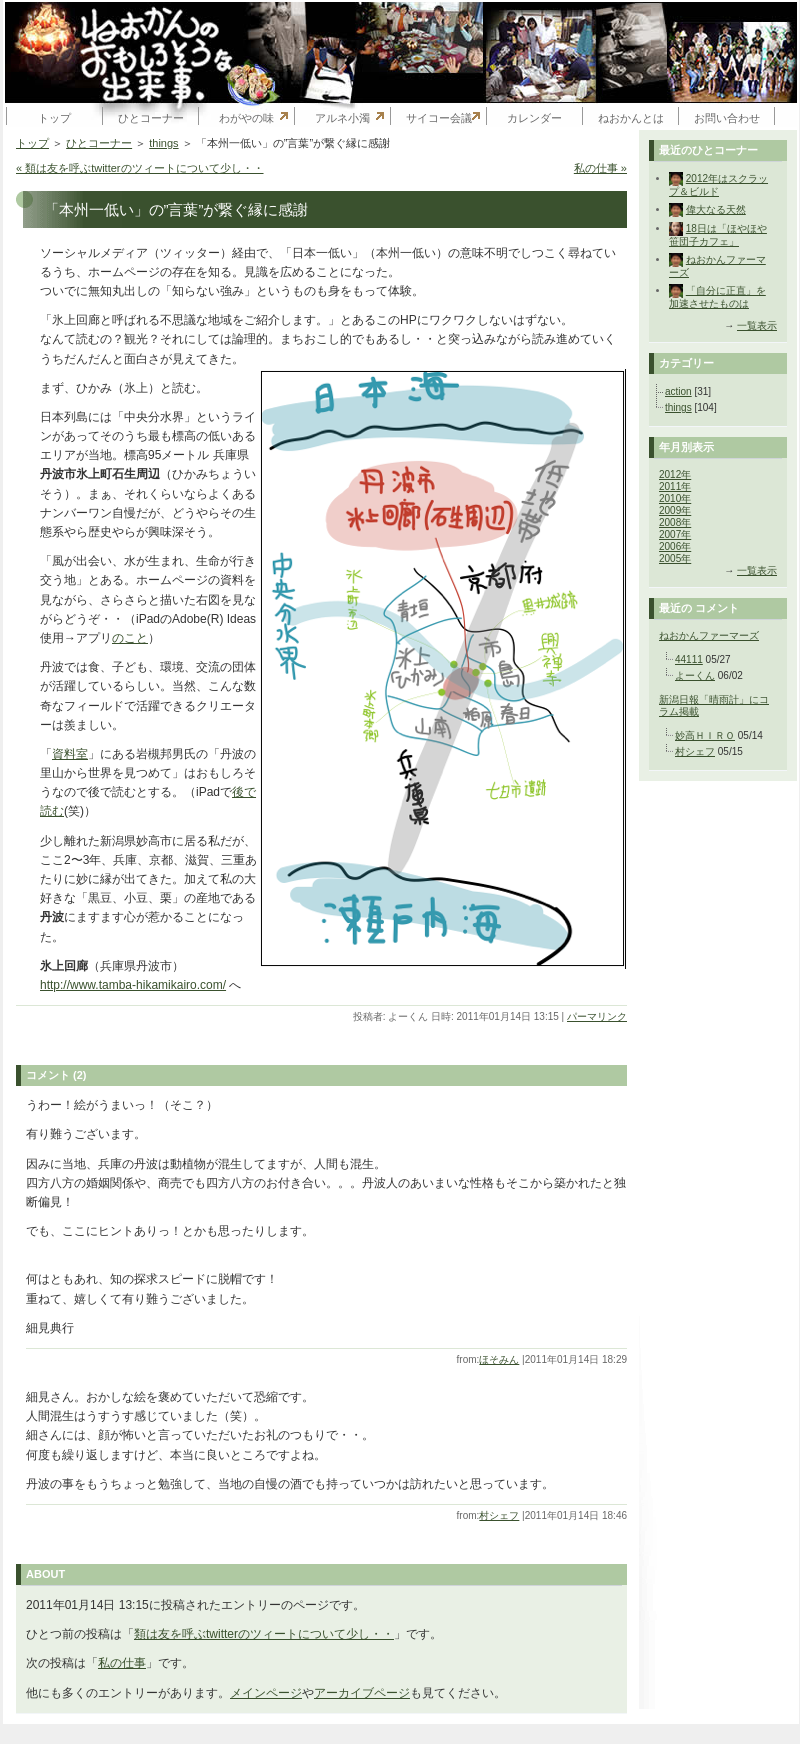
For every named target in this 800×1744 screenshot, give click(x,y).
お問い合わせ (727, 118)
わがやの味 (246, 118)
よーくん (695, 675)
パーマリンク (597, 1016)
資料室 (70, 754)
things (163, 143)
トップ (54, 118)
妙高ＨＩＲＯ (705, 735)
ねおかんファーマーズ (709, 635)
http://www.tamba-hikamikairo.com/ (133, 985)
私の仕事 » (600, 168)
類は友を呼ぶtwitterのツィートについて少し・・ (264, 1634)
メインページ (266, 1693)
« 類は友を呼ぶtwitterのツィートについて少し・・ (140, 168)
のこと (130, 638)
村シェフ (499, 1515)
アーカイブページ (362, 1693)
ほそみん (499, 1359)
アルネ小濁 (342, 118)
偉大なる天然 (716, 209)
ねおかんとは (631, 118)
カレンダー (534, 118)
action (678, 391)
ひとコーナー (151, 118)
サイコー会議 (439, 118)
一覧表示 (757, 325)
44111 (689, 659)
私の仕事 (122, 1663)
